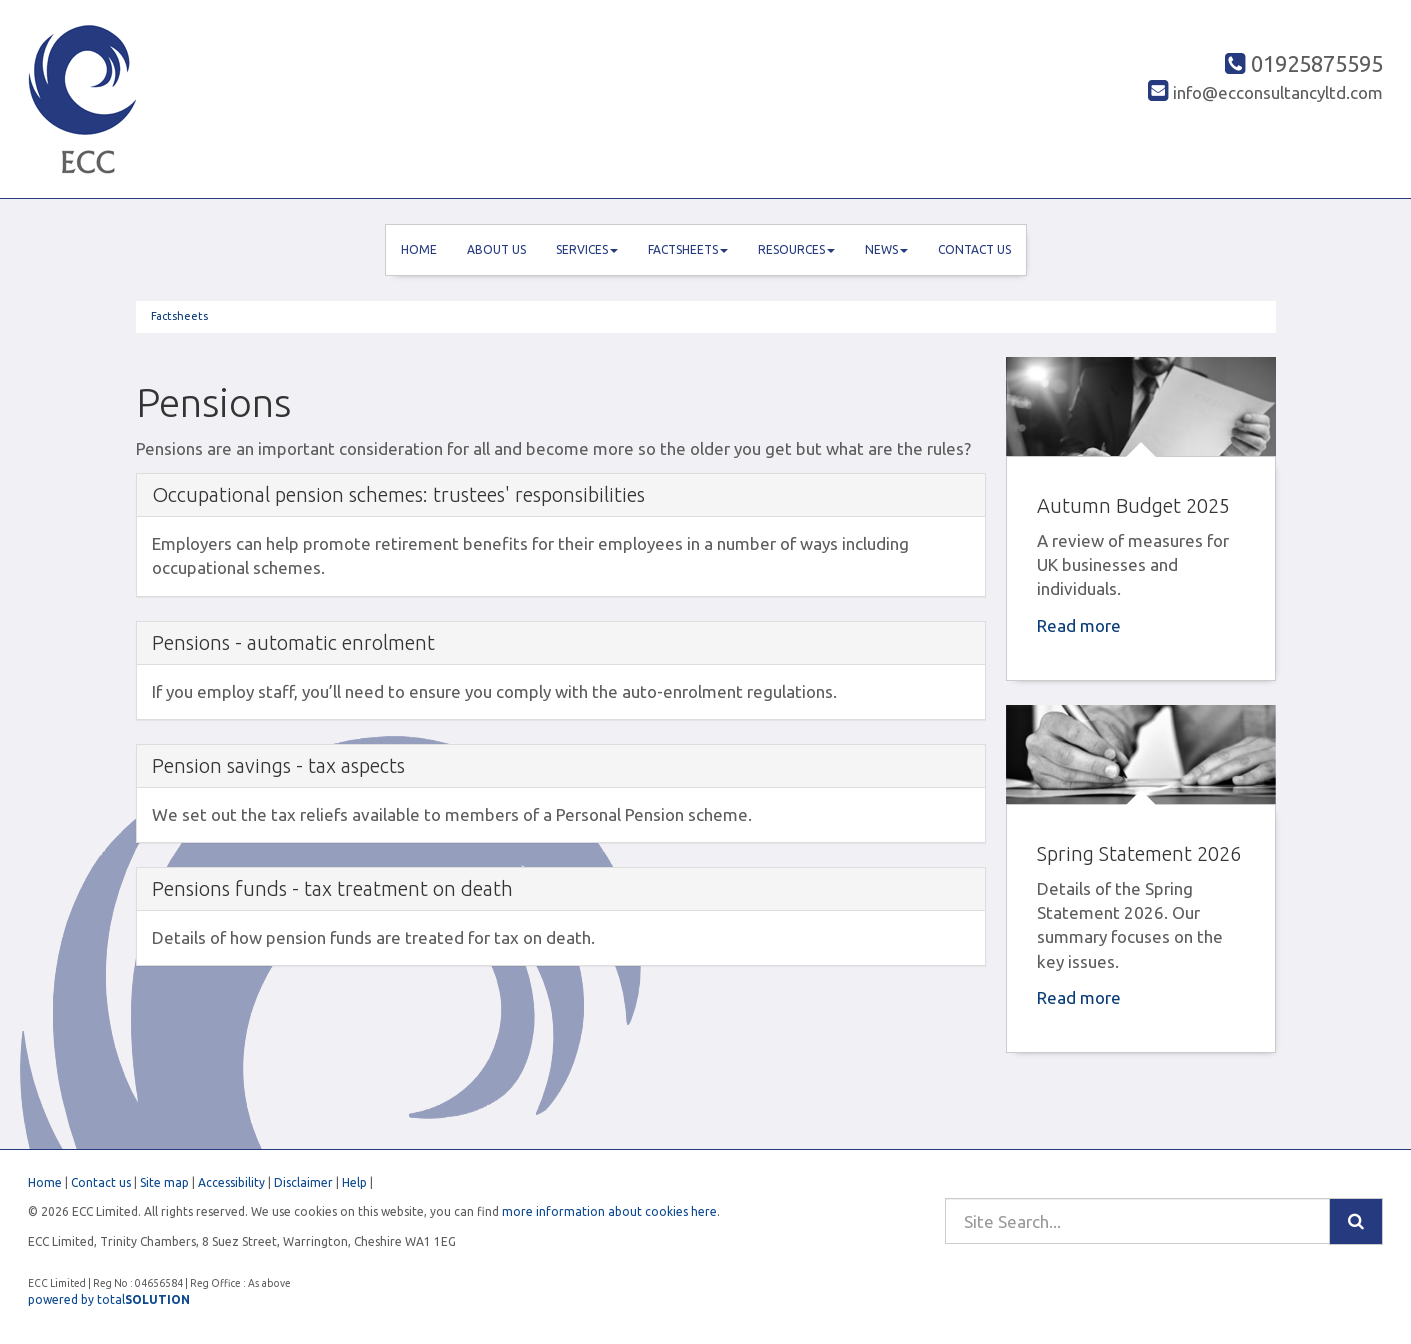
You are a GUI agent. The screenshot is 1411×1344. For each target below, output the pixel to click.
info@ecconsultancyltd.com (1265, 92)
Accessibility (231, 1182)
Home (419, 249)
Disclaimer (303, 1182)
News (886, 249)
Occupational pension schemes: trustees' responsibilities (398, 494)
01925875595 (1304, 63)
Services (587, 249)
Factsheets (688, 249)
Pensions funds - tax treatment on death (332, 888)
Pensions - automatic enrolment (293, 642)
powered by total (109, 1299)
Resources (796, 249)
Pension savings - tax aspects (278, 765)
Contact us (974, 249)
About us (496, 249)
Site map (164, 1182)
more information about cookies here (609, 1211)
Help (354, 1182)
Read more (1081, 625)
